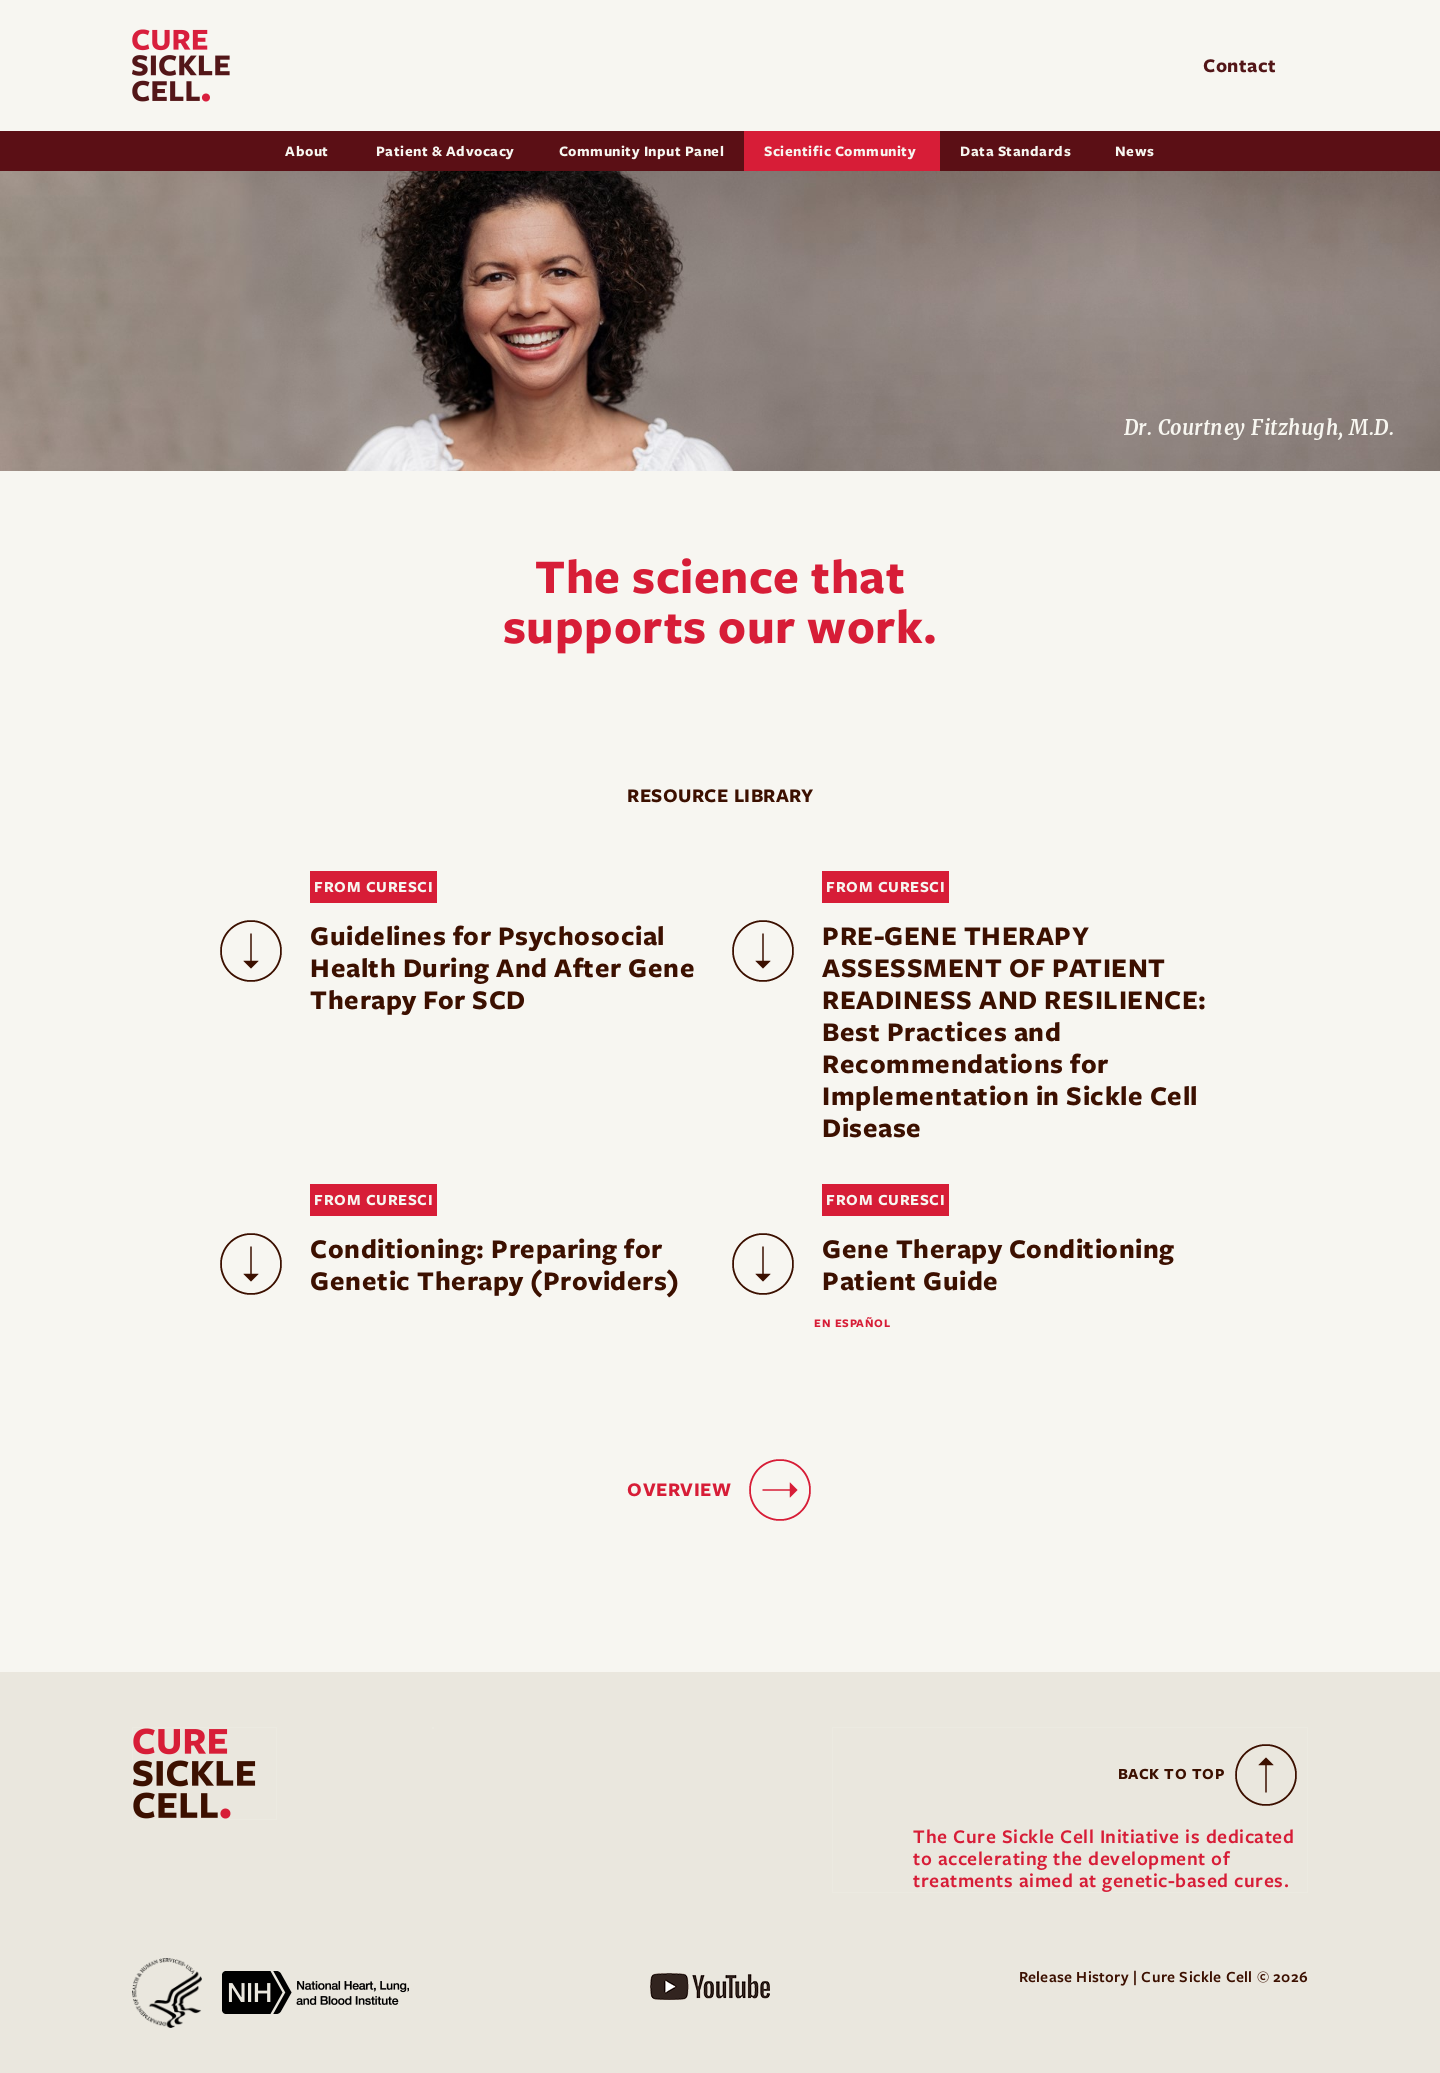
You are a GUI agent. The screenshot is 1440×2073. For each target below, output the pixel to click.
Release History (1074, 1977)
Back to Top (1172, 1774)
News (1135, 151)
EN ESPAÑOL (852, 1323)
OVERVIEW (679, 1489)
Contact (1242, 65)
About (308, 151)
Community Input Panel (642, 151)
